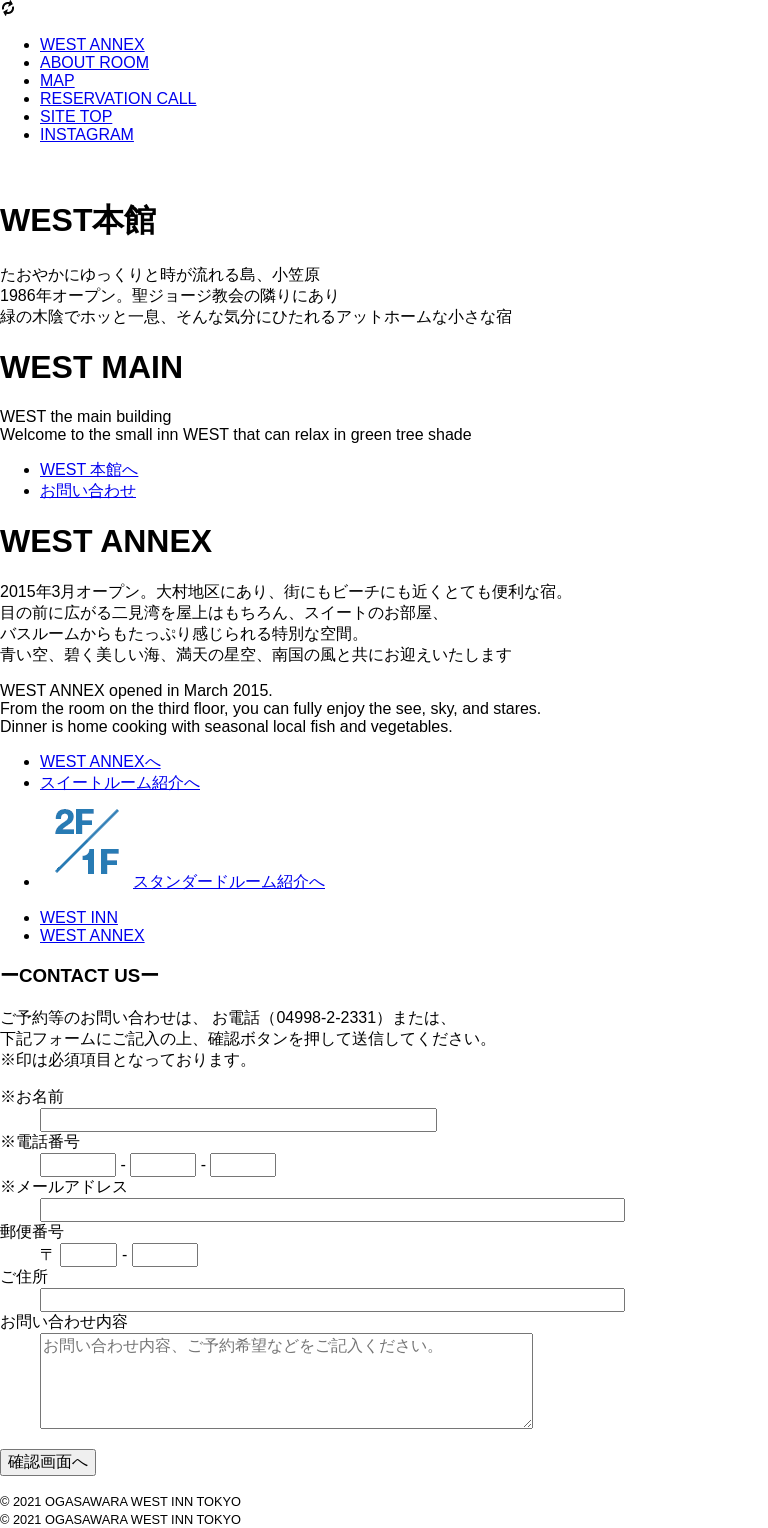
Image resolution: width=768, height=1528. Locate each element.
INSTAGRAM (87, 134)
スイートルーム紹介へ (120, 782)
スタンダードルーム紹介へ (182, 881)
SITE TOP (76, 116)
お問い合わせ (88, 490)
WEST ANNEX (92, 44)
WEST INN (79, 917)
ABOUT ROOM (94, 62)
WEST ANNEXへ (100, 761)
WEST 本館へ (89, 469)
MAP (57, 80)
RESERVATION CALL (118, 98)
